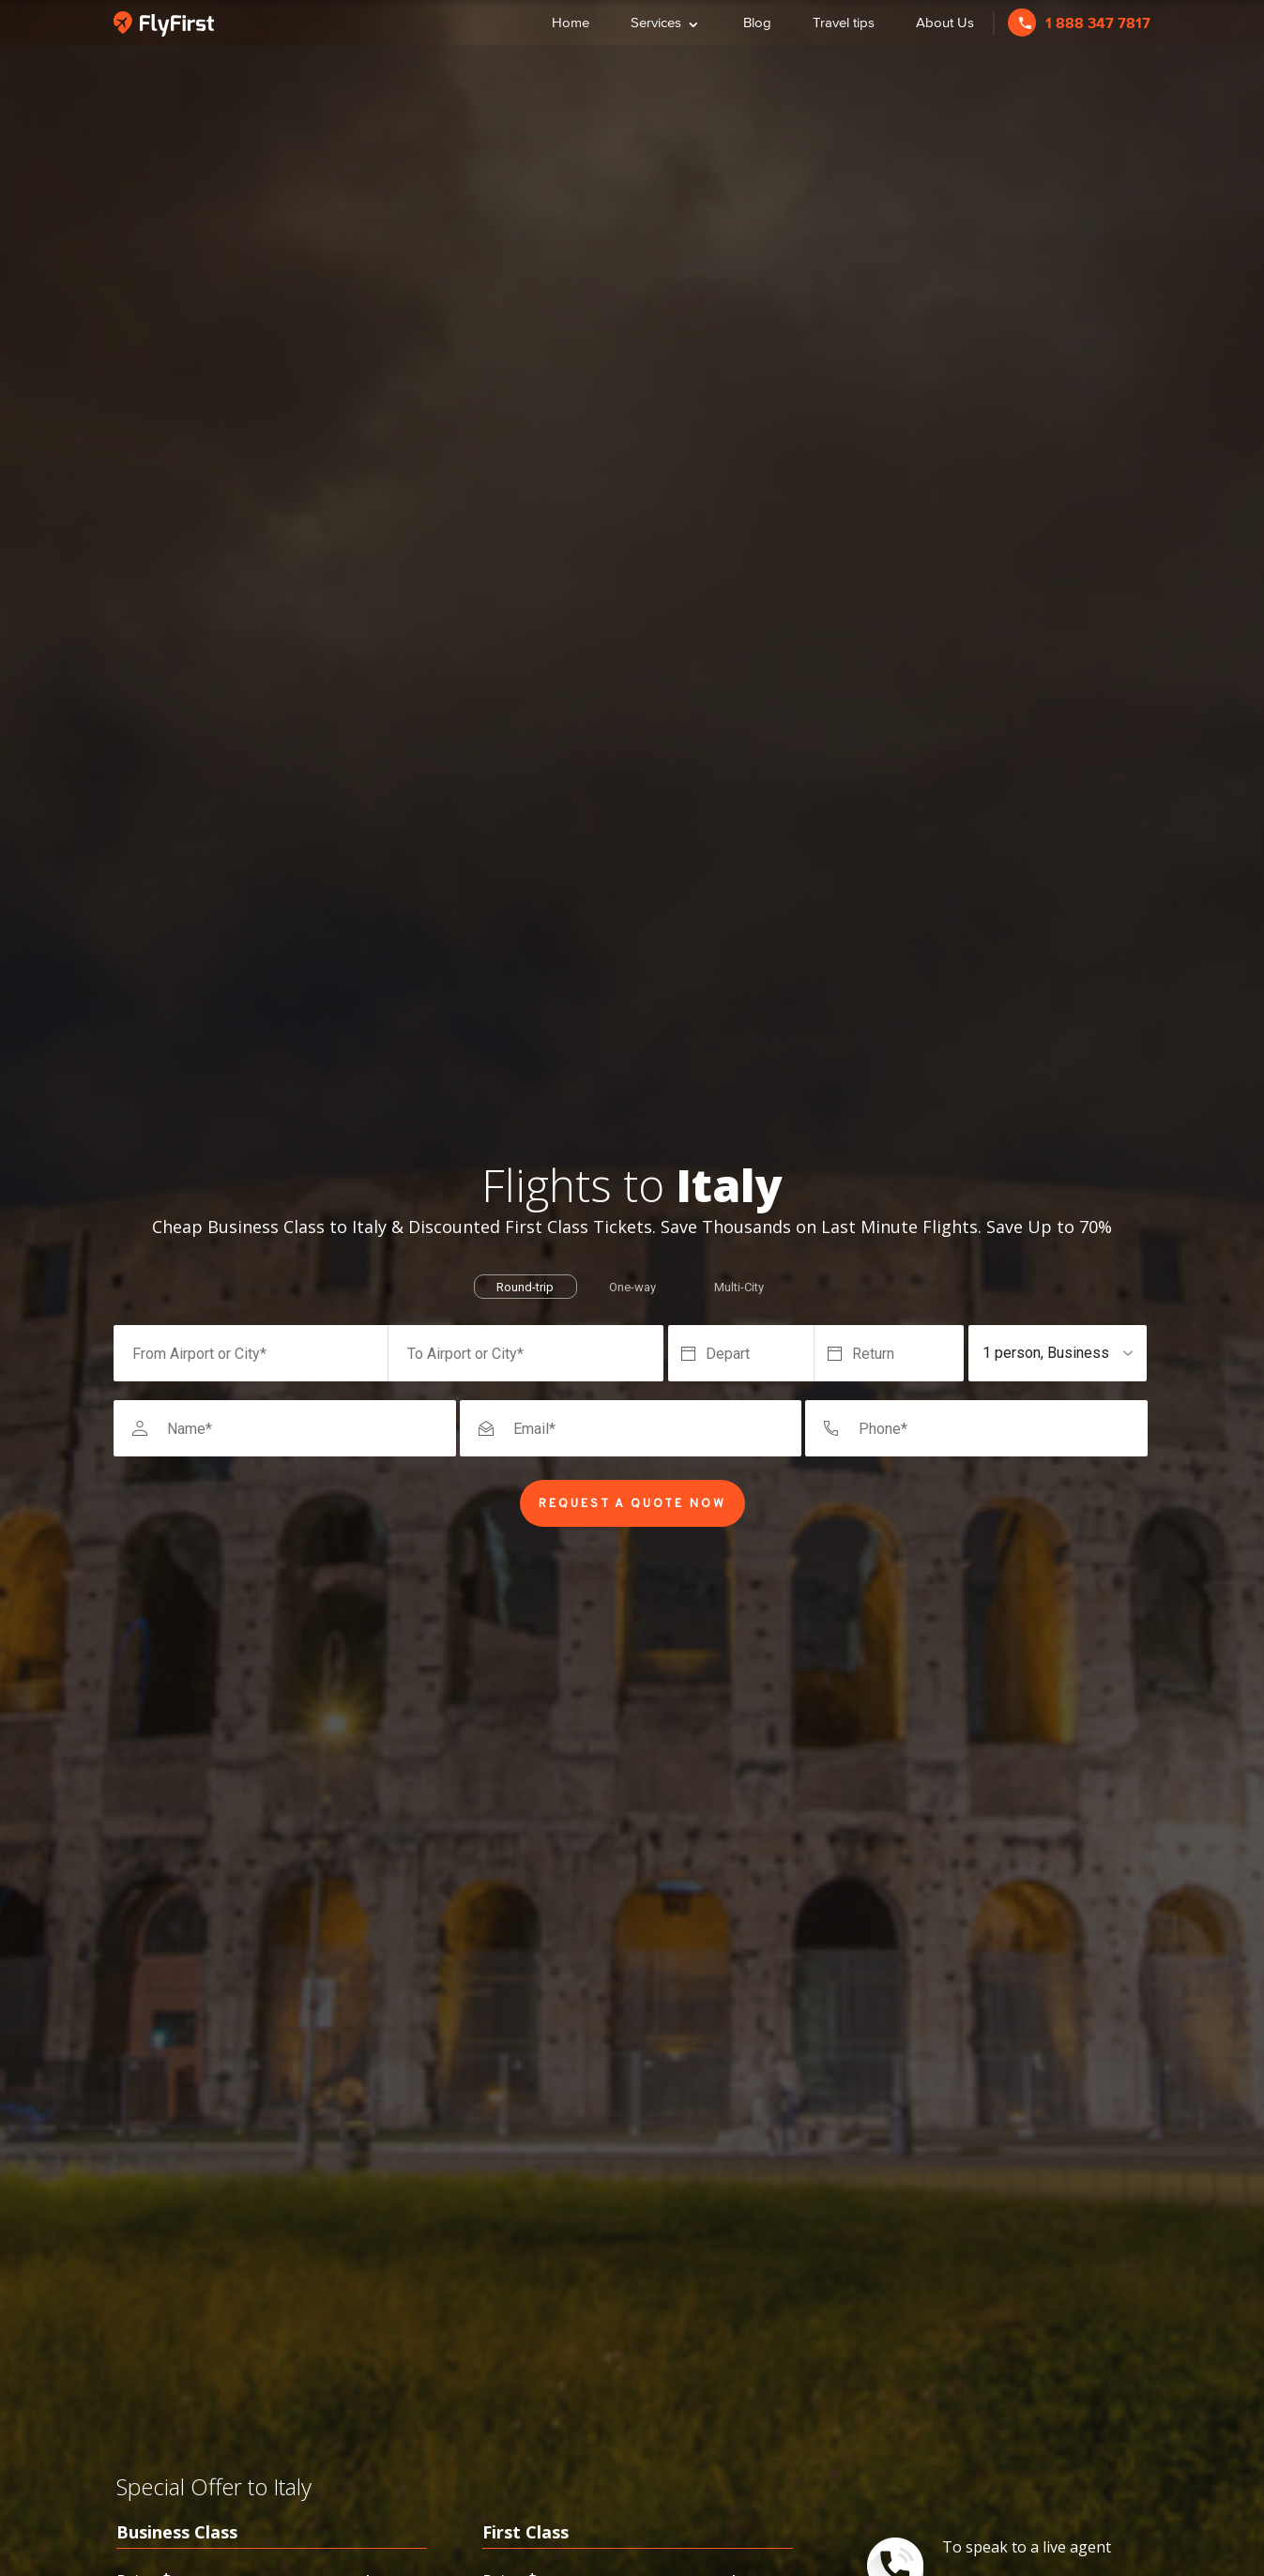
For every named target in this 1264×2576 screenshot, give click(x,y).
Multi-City (739, 1287)
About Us (945, 22)
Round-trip (525, 1287)
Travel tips (844, 22)
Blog (757, 22)
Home (570, 22)
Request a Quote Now (632, 1504)
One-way (632, 1287)
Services (666, 20)
